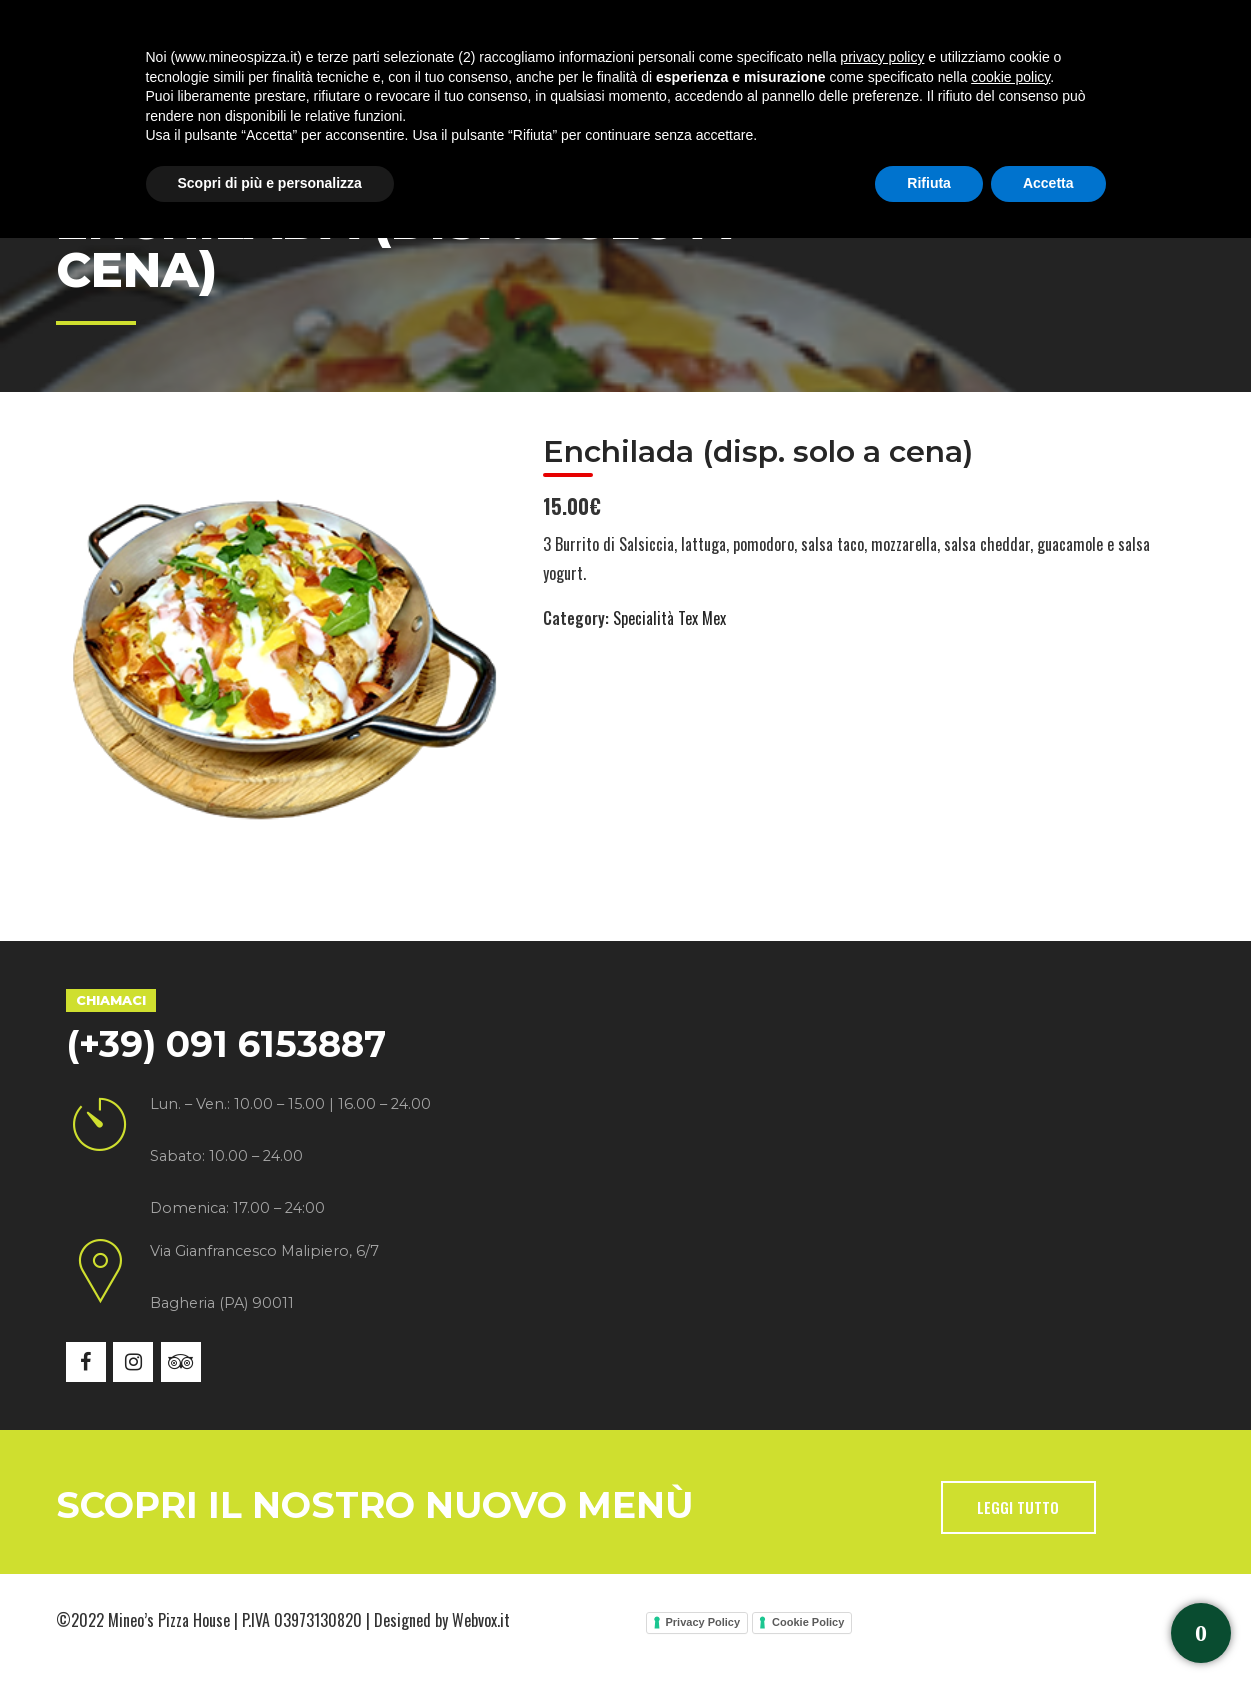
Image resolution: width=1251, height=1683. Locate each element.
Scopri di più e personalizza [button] (270, 1628)
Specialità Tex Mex (669, 618)
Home (131, 89)
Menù (508, 89)
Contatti (841, 89)
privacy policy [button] (882, 1502)
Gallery (619, 89)
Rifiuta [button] (929, 1628)
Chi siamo (250, 89)
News (728, 89)
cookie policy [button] (1010, 1522)
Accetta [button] (1048, 1628)
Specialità (388, 89)
